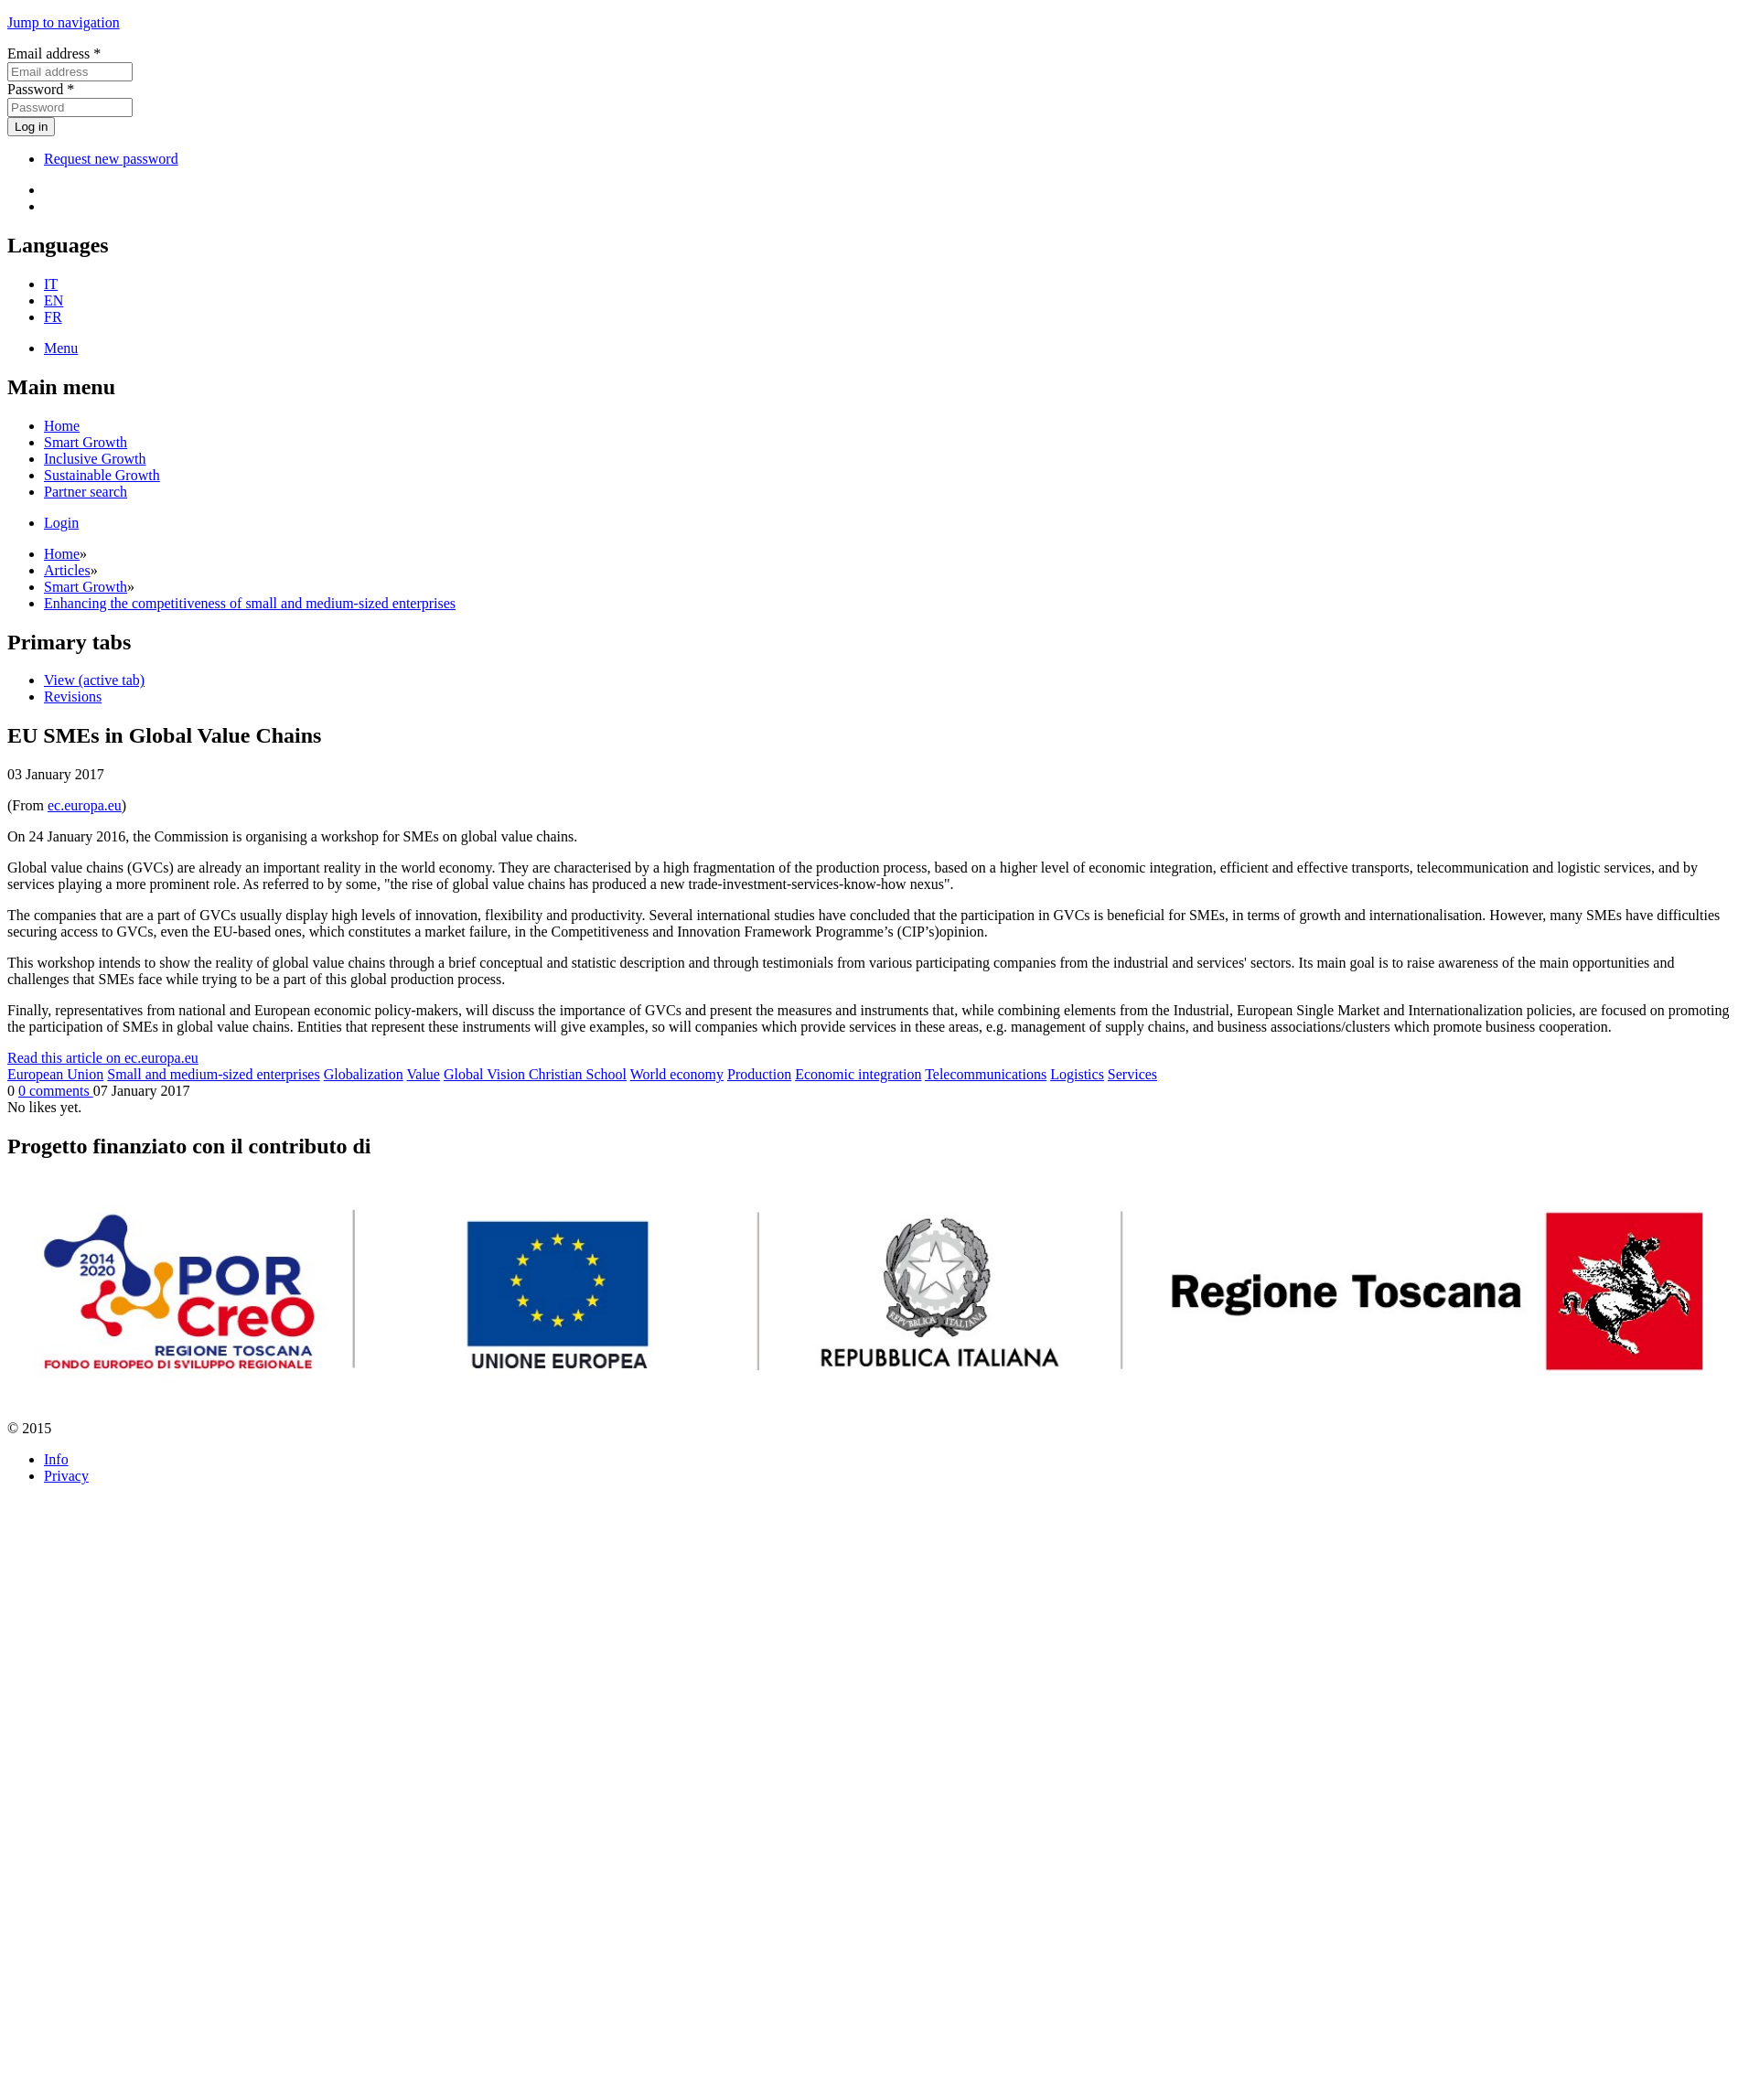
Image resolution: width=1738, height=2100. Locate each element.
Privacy (66, 1476)
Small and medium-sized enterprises (213, 1074)
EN (53, 300)
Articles (67, 570)
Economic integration (858, 1074)
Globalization (363, 1074)
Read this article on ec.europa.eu (102, 1058)
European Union (55, 1074)
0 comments (55, 1090)
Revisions (73, 696)
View (94, 680)
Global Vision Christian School (535, 1074)
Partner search (85, 491)
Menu (61, 348)
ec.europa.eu (85, 805)
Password (40, 89)
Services (1132, 1074)
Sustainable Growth (102, 475)
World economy (677, 1074)
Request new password (111, 158)
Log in (31, 127)
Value (423, 1074)
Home (62, 426)
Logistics (1077, 1074)
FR (53, 317)
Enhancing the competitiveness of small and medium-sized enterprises (250, 603)
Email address (54, 53)
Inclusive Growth (95, 458)
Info (56, 1459)
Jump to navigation (63, 22)
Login (61, 522)
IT (51, 284)
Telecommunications (985, 1074)
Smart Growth (85, 442)
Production (759, 1074)
